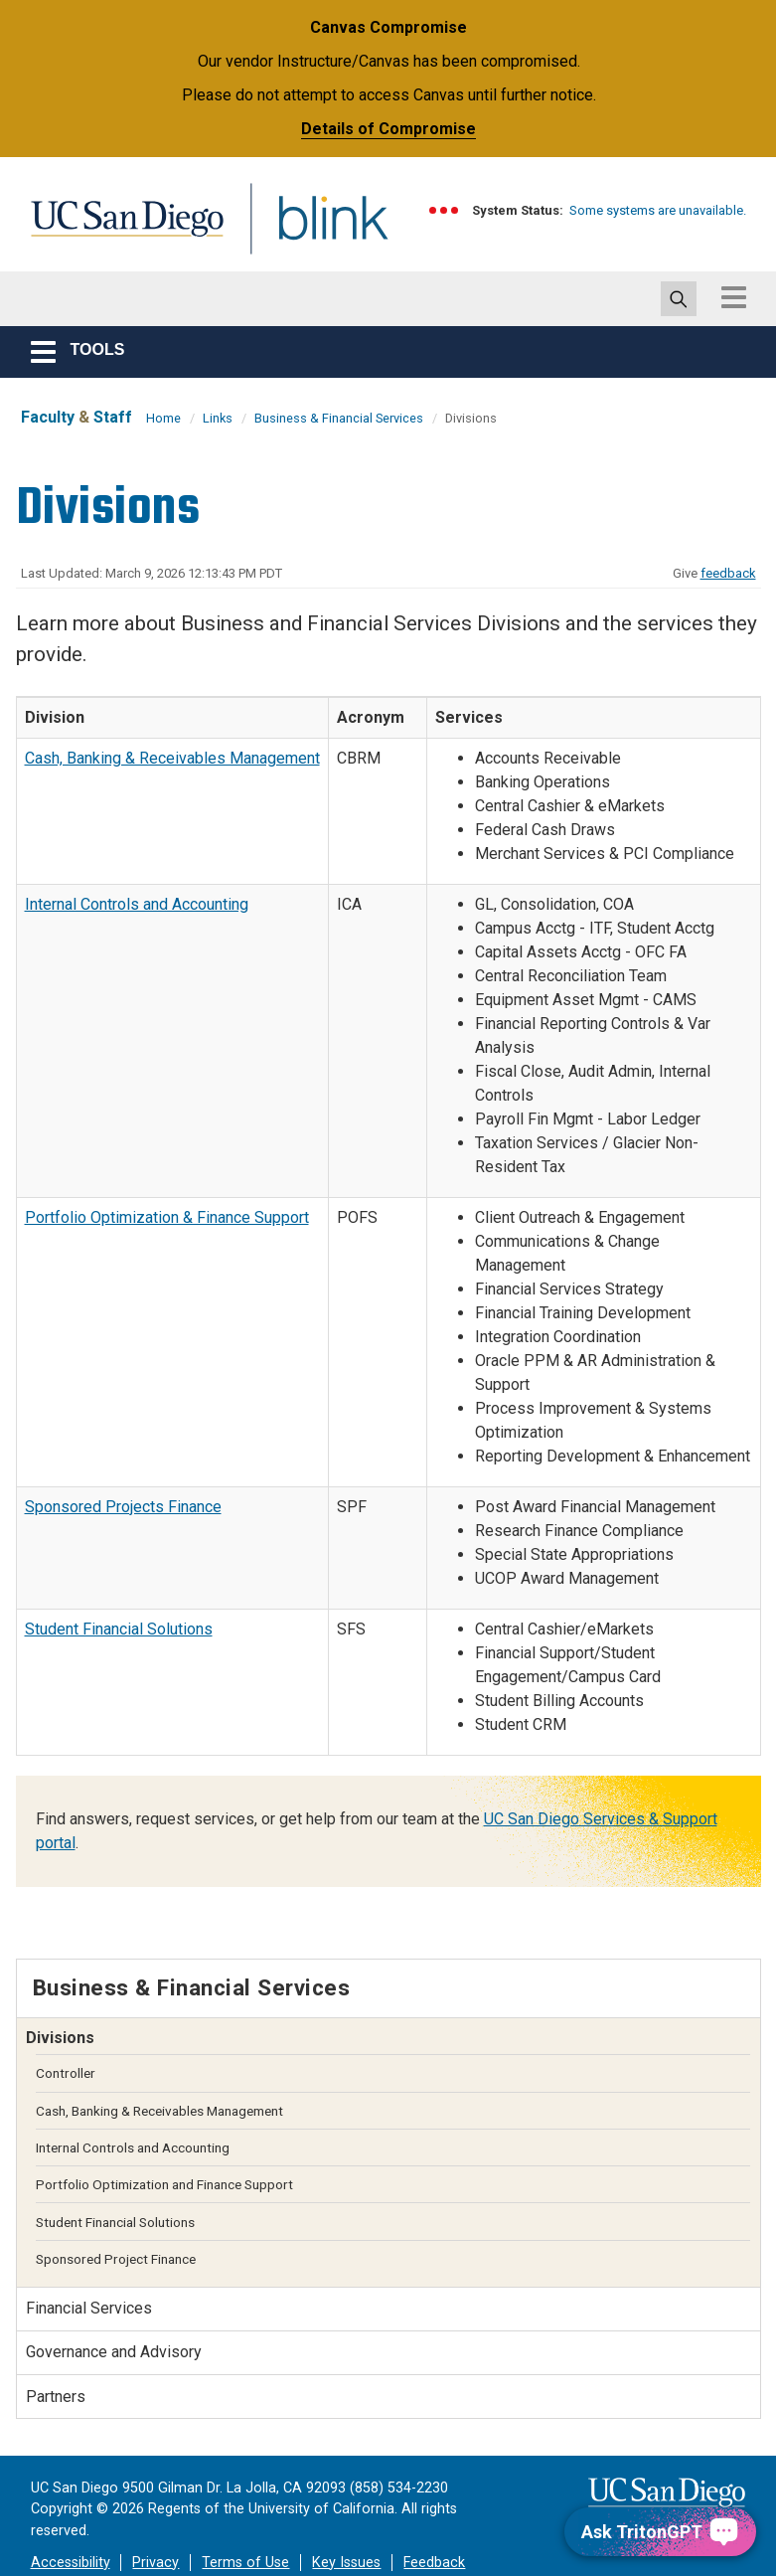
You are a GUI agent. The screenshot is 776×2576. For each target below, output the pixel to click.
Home (163, 418)
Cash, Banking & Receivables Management (172, 758)
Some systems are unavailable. (657, 210)
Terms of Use (245, 2562)
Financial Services (89, 2308)
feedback (728, 573)
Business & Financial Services (338, 418)
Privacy (155, 2562)
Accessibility (70, 2562)
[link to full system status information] (444, 210)
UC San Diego (120, 230)
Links (218, 418)
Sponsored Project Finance (116, 2259)
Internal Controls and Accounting (136, 904)
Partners (55, 2396)
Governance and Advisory (114, 2351)
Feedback (434, 2562)
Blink (314, 230)
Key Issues (346, 2562)
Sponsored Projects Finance (123, 1506)
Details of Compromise (388, 128)
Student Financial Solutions (119, 1629)
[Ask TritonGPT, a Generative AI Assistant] (660, 2531)
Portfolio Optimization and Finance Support (164, 2184)
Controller (65, 2073)
